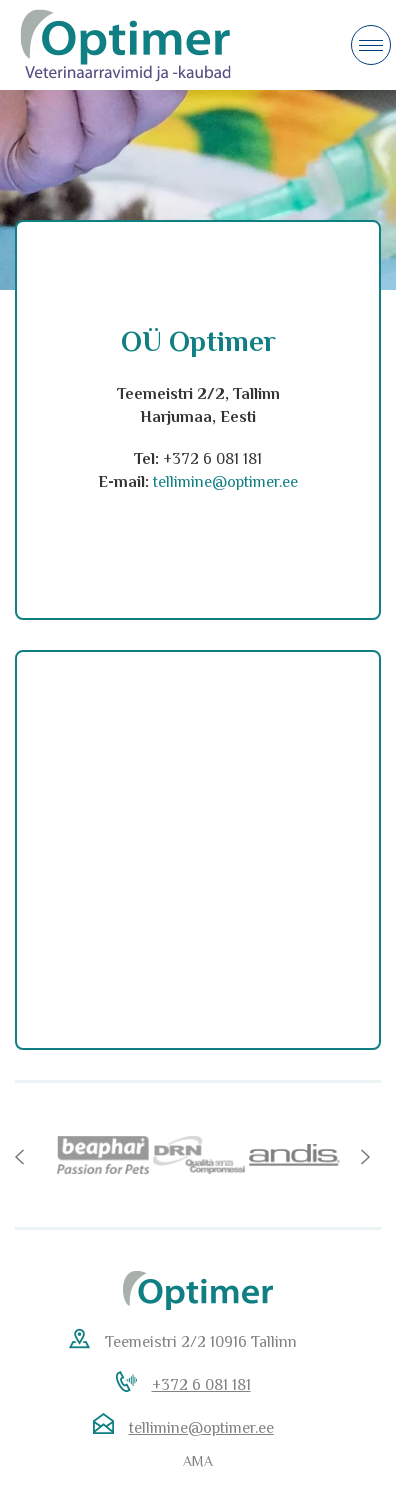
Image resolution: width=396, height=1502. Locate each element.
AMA (198, 1461)
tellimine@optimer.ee (201, 1428)
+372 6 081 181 (201, 1385)
